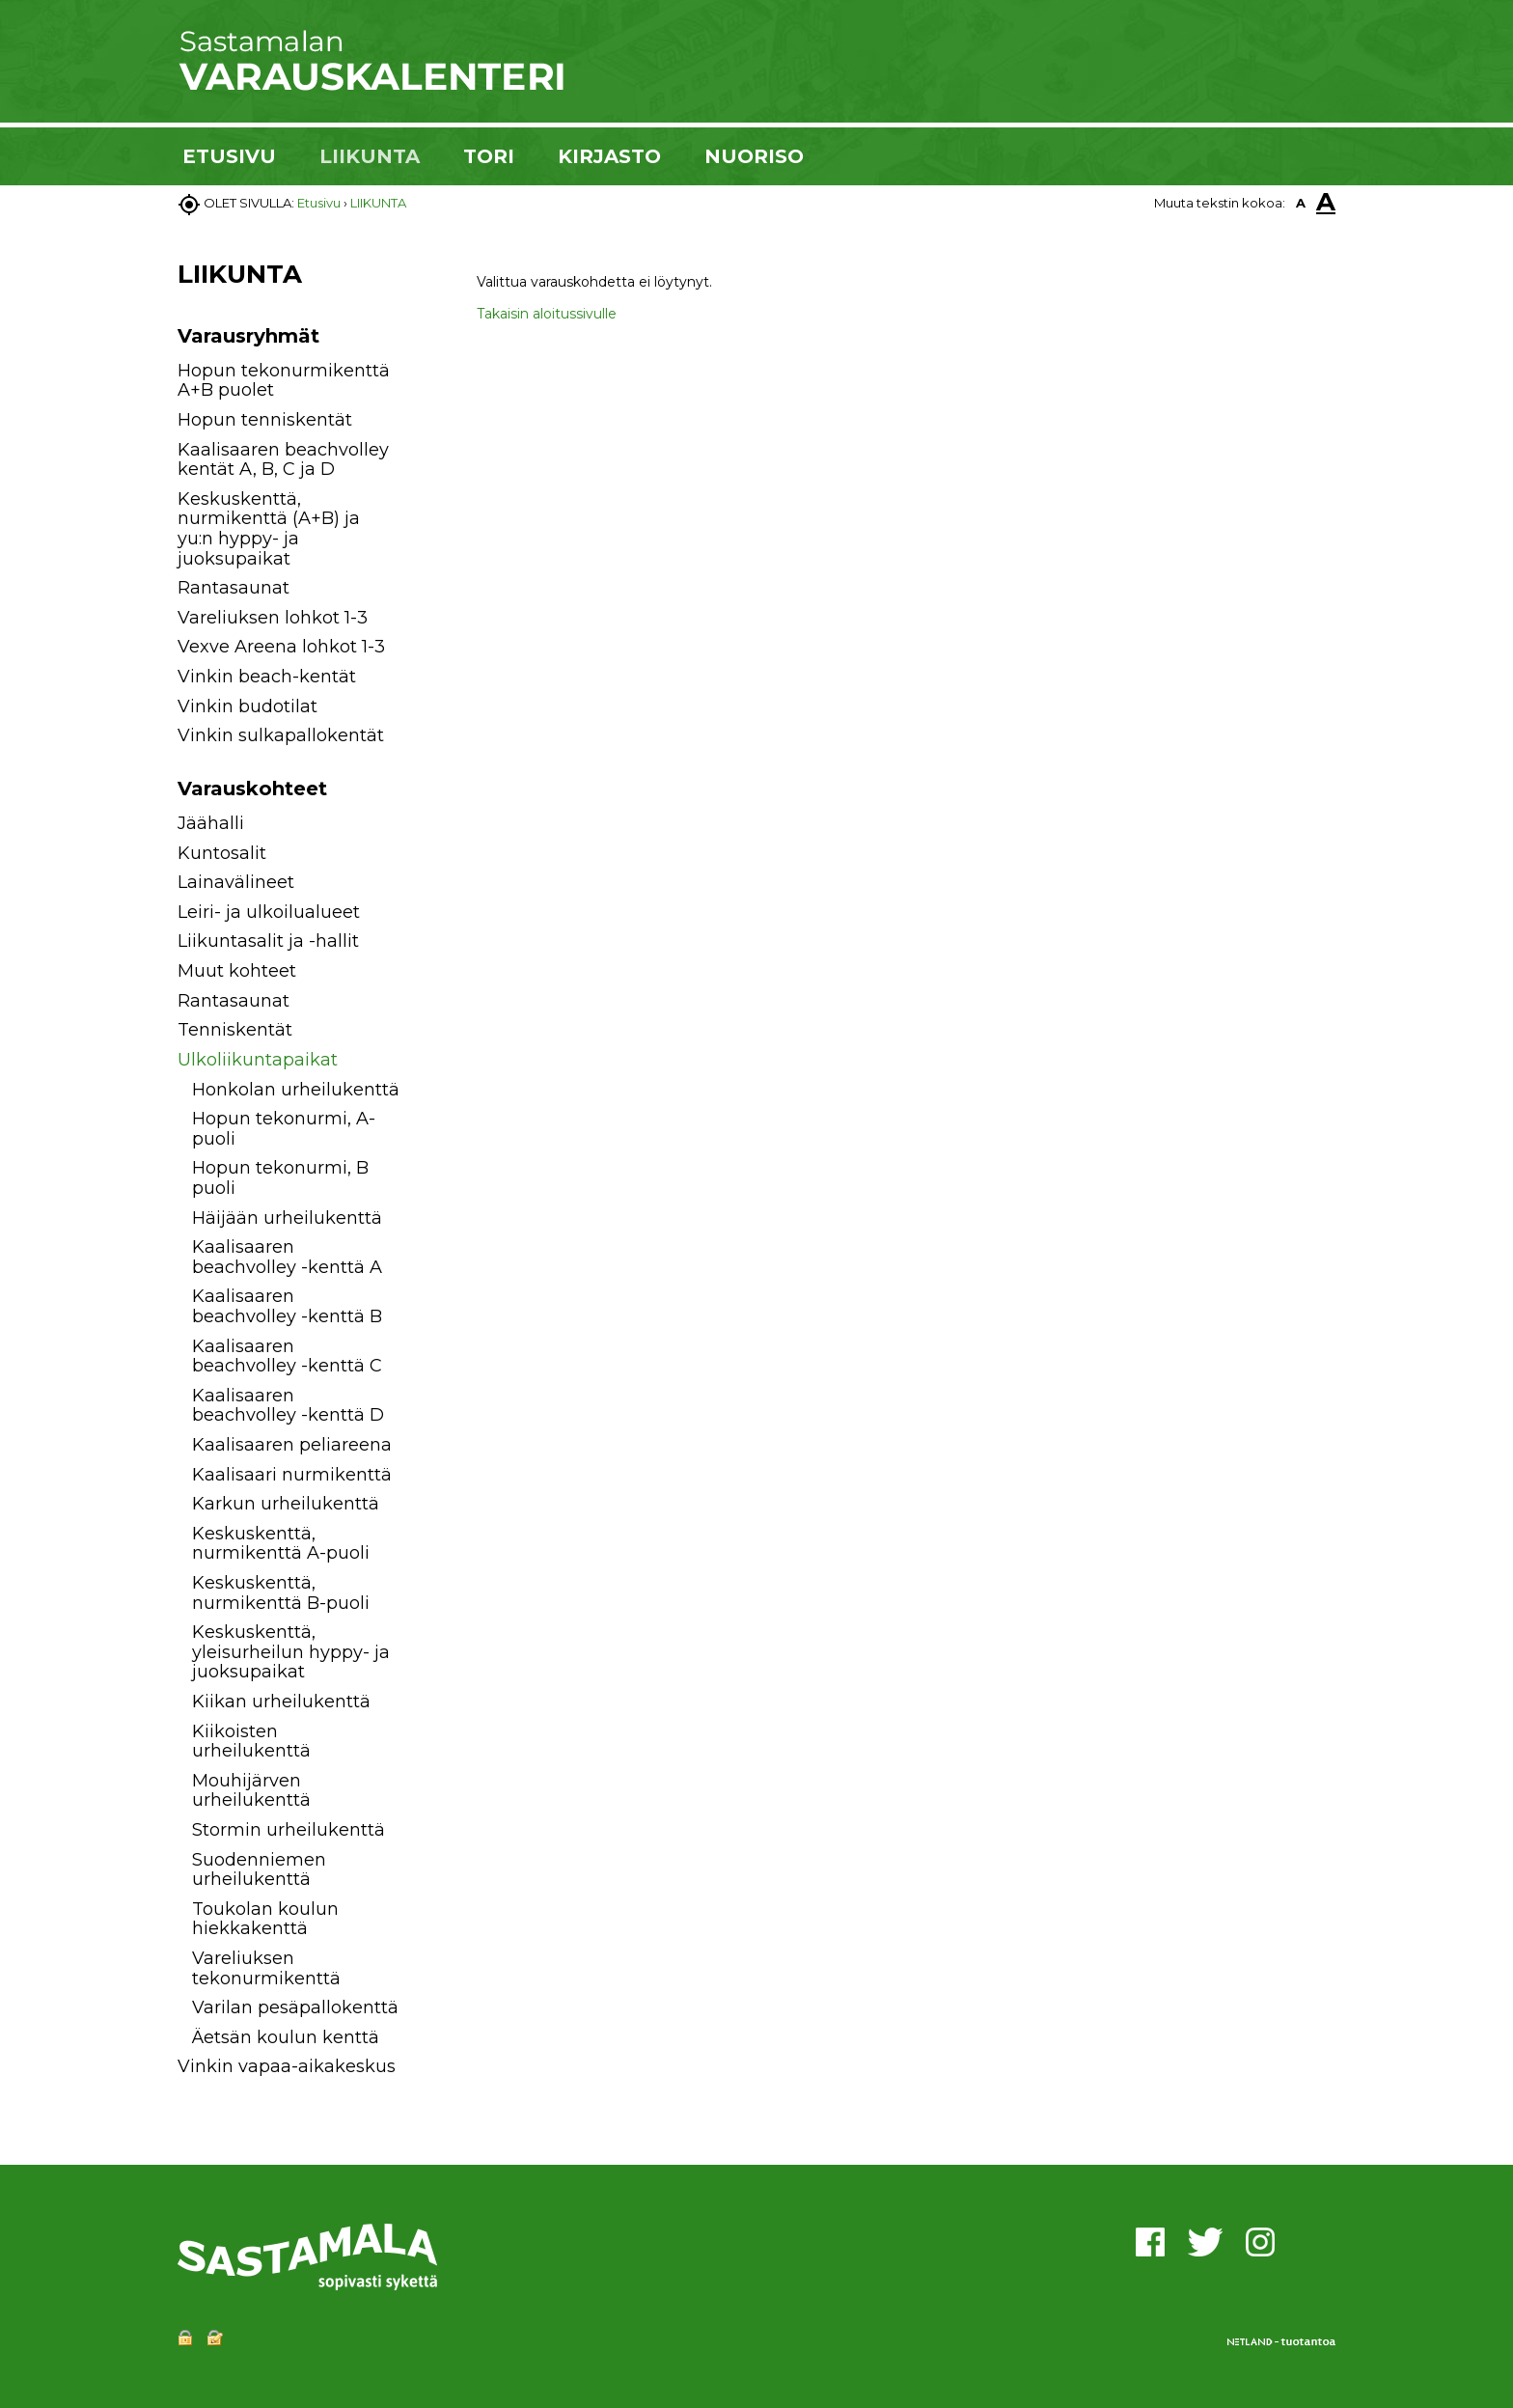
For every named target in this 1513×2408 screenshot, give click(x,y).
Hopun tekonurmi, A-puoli (283, 1128)
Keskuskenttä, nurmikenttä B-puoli (281, 1593)
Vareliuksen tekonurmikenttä (266, 1968)
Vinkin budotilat (247, 706)
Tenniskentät (235, 1029)
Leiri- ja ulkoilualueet (269, 912)
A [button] (1301, 202)
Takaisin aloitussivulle (547, 313)
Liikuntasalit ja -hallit (268, 941)
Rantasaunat (233, 587)
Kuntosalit (222, 853)
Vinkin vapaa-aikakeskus (287, 2066)
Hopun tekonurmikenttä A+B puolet (284, 380)
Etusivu (319, 202)
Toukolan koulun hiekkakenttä (265, 1919)
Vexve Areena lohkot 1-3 (281, 646)
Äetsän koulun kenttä (285, 2037)
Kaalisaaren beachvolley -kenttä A (287, 1257)
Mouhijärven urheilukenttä (251, 1791)
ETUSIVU (229, 156)
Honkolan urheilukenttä (295, 1089)
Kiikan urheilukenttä (281, 1701)
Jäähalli (211, 823)
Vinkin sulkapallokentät (281, 735)
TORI (488, 156)
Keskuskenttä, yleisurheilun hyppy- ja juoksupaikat (291, 1651)
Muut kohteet (237, 971)
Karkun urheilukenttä (285, 1503)
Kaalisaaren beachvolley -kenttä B (287, 1306)
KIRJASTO (609, 156)
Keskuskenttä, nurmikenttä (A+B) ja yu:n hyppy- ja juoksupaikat (269, 528)
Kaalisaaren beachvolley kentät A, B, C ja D (283, 460)
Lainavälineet (236, 882)
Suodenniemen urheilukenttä (259, 1870)
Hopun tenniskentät (265, 419)
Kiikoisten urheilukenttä (251, 1741)
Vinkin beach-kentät (267, 676)
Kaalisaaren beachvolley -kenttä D (288, 1405)
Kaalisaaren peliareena (292, 1444)
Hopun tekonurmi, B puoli (280, 1178)
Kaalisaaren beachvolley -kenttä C (287, 1356)
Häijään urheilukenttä (287, 1218)
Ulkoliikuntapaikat (258, 1059)
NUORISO (754, 156)
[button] (421, 827)
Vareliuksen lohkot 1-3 (273, 617)
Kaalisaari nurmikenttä (292, 1474)
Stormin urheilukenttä (288, 1830)
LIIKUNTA (369, 156)
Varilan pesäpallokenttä (295, 2007)
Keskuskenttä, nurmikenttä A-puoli (281, 1543)
